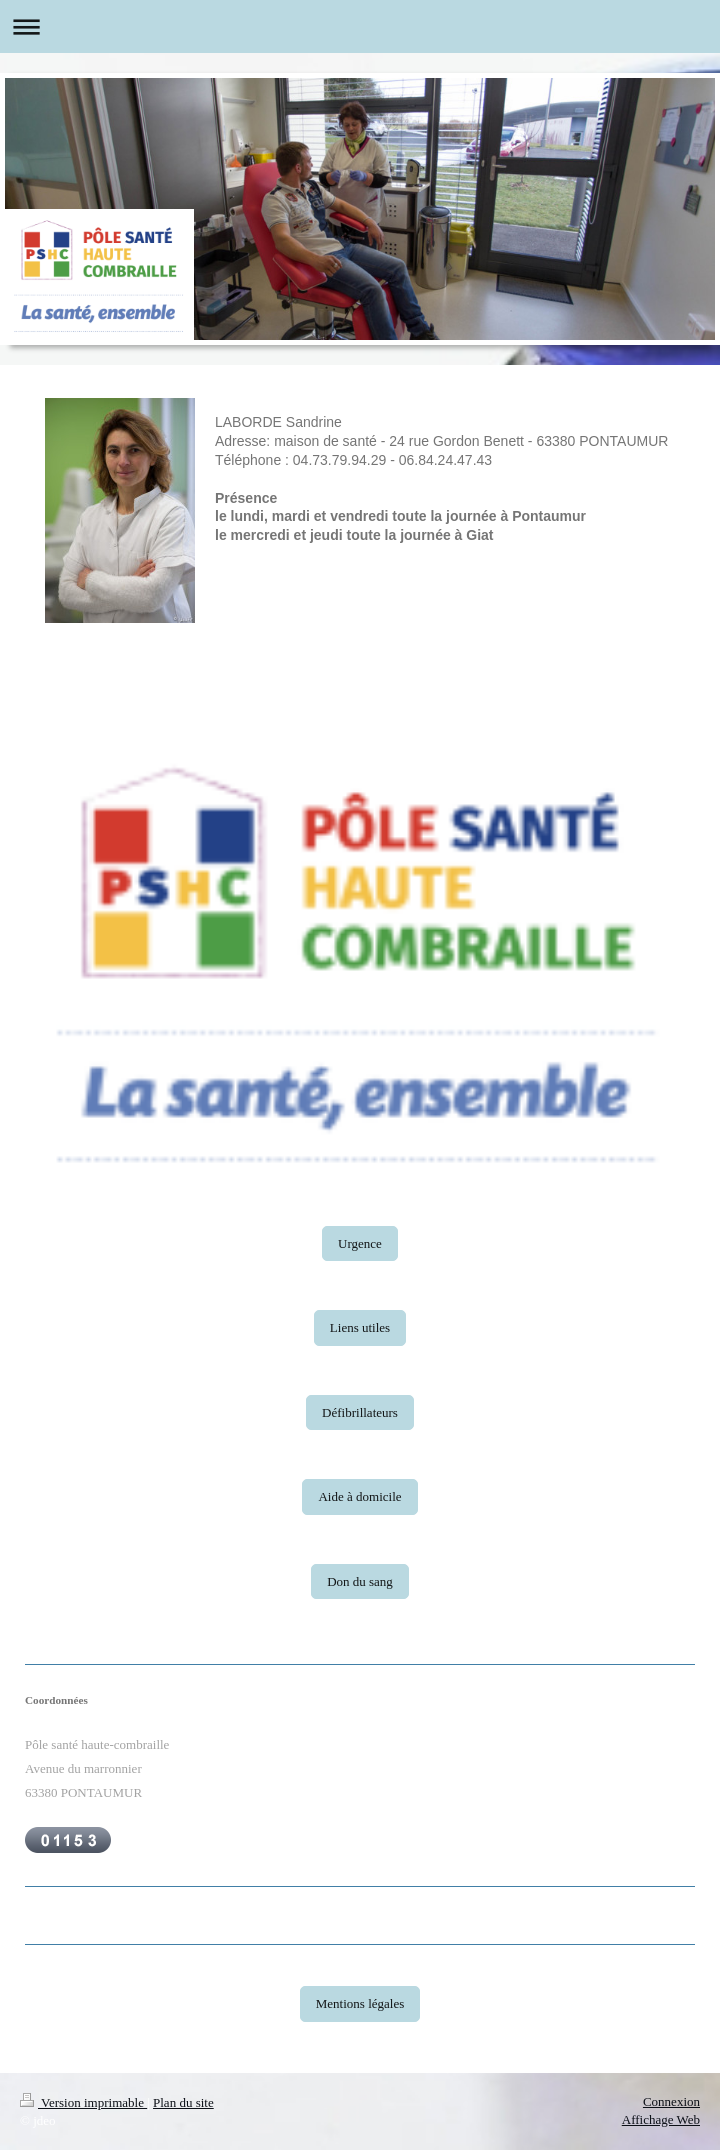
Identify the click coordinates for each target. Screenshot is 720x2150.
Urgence (360, 1243)
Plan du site (183, 2102)
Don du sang (360, 1581)
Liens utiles (360, 1327)
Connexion (671, 2101)
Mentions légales (360, 2003)
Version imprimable (83, 2102)
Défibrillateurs (360, 1412)
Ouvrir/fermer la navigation (360, 26)
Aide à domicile (359, 1496)
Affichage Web (661, 2119)
